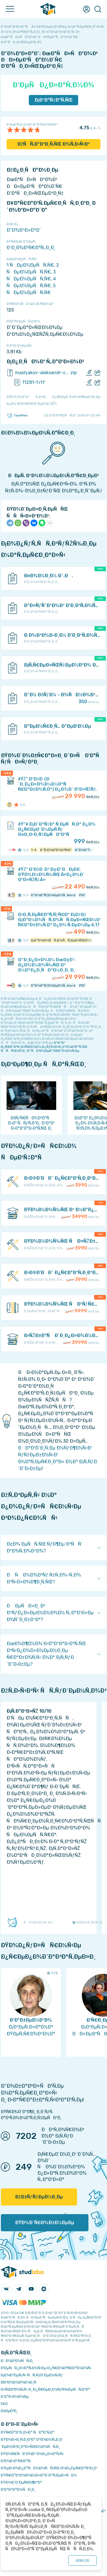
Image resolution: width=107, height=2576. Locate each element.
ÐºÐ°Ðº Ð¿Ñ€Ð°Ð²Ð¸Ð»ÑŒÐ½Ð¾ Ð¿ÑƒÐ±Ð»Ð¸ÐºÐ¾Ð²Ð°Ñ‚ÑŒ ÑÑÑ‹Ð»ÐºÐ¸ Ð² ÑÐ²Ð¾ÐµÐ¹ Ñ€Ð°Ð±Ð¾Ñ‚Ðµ (44, 1047)
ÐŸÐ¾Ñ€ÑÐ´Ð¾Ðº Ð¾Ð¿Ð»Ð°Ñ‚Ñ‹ (32, 2454)
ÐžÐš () (82, 2561)
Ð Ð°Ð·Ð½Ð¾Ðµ (15, 2396)
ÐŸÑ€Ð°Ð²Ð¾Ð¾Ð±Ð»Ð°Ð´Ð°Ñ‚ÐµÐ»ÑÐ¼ (39, 2475)
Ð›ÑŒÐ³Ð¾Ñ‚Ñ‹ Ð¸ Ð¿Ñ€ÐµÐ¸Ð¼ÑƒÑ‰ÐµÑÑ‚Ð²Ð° (45, 2389)
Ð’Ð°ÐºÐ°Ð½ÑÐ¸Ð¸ (18, 2489)
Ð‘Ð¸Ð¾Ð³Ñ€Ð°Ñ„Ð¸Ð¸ (31, 247)
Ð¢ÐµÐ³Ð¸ (9, 2411)
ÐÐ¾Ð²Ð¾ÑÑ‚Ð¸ (17, 2361)
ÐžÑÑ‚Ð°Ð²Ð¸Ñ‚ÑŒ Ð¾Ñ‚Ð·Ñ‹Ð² (53, 144)
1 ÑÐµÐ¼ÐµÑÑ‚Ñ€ (30, 265)
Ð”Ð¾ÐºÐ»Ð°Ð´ (24, 230)
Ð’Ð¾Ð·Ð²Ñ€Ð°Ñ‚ (16, 2461)
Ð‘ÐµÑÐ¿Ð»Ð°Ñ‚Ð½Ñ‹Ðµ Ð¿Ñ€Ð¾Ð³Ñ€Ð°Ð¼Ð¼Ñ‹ (46, 2368)
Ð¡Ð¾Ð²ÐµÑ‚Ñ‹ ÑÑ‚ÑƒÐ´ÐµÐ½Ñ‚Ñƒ (32, 2375)
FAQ (4, 2404)
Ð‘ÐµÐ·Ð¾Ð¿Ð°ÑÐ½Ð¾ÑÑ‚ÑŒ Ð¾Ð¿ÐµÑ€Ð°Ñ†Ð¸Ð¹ (49, 2468)
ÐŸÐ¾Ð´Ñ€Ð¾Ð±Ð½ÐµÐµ (44, 2222)
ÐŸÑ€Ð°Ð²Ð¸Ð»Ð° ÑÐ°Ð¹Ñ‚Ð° (27, 2432)
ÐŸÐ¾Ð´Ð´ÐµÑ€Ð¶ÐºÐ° (21, 2482)
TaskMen (17, 415)
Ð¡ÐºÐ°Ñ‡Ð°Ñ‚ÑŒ (53, 100)
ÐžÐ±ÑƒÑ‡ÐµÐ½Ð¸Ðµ (39, 2197)
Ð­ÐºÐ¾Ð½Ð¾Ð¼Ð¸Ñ (20, 2382)
